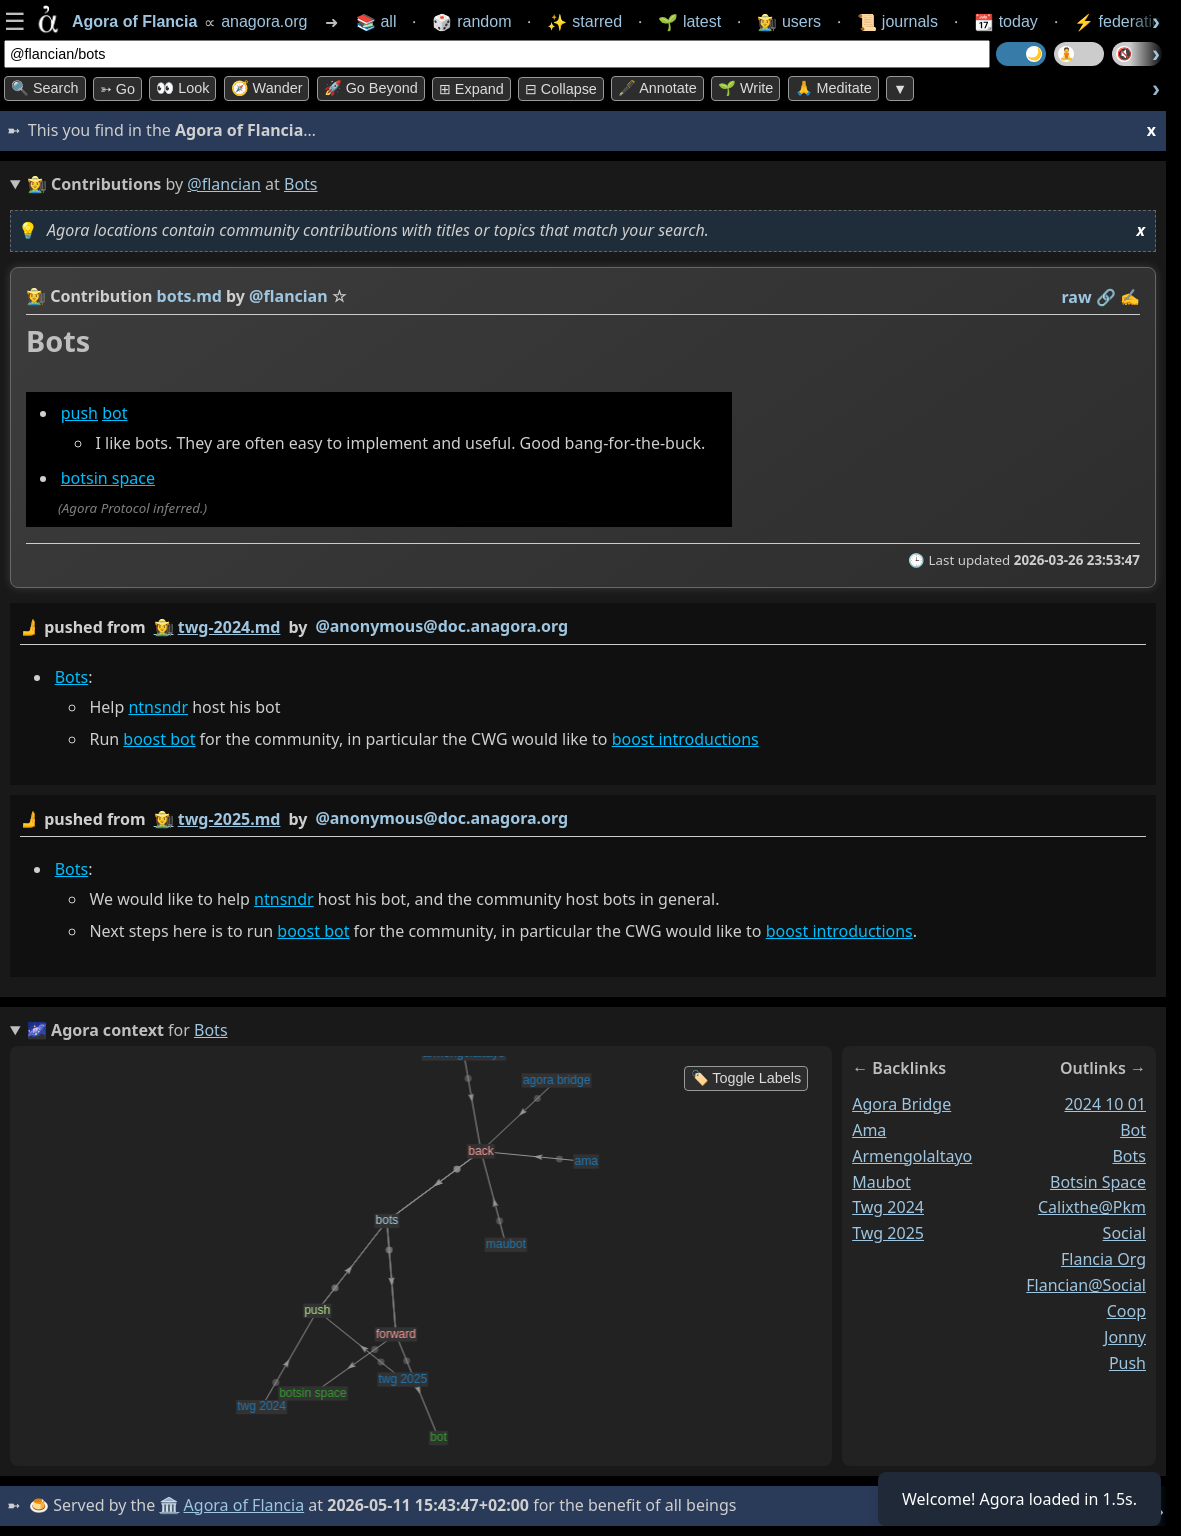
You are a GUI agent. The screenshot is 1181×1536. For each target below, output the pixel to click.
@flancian (224, 184)
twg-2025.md (229, 819)
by (583, 627)
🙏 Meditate (833, 88)
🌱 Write (745, 88)
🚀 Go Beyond (371, 88)
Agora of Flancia (244, 1505)
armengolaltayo (912, 1156)
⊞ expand (471, 89)
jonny (1125, 1337)
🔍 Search (45, 88)
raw (1077, 297)
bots (1129, 1156)
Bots (72, 676)
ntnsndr (158, 706)
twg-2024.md (229, 627)
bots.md (189, 296)
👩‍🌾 (36, 296)
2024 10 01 (1105, 1104)
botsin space (108, 478)
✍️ (1130, 297)
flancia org (1103, 1259)
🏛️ (169, 1505)
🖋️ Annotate (657, 88)
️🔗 (1106, 297)
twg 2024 (888, 1207)
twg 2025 (888, 1233)
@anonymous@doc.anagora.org (441, 626)
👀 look (182, 88)
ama (869, 1130)
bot (114, 413)
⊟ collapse (561, 89)
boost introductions (685, 739)
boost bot (159, 739)
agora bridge (901, 1104)
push (79, 413)
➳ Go (117, 89)
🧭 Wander (267, 88)
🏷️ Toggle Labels (746, 1078)
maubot (881, 1181)
